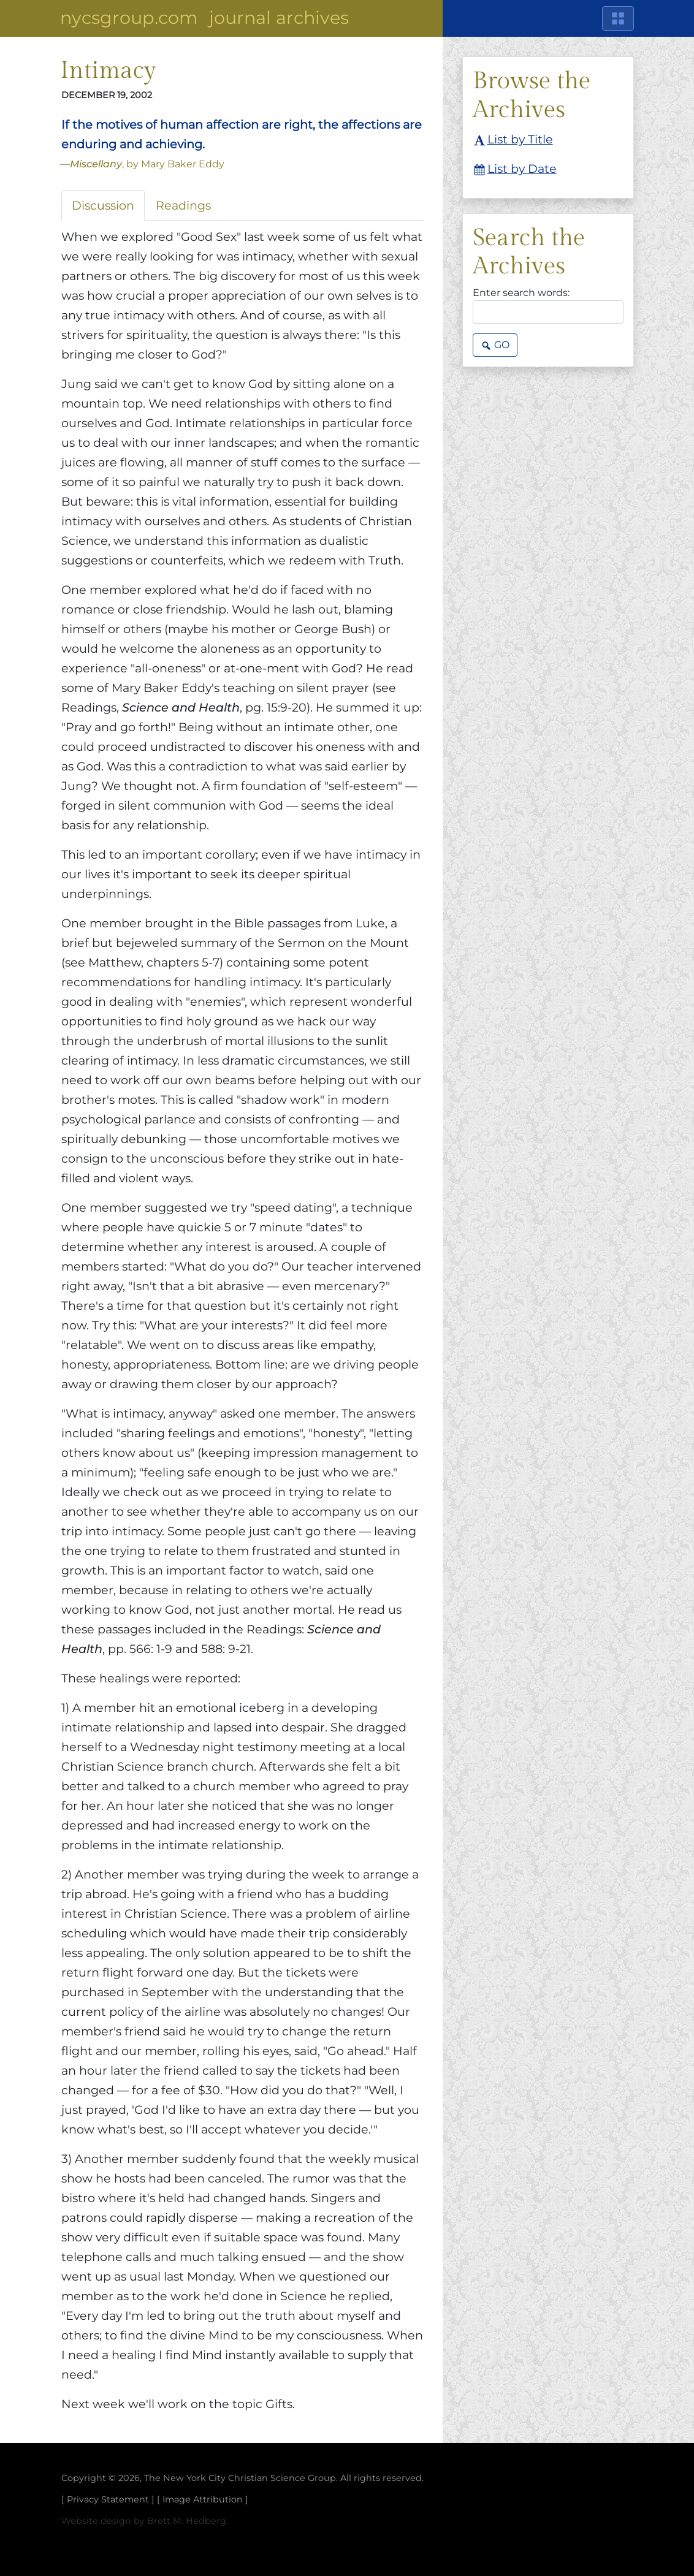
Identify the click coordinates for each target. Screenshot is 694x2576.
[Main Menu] (618, 18)
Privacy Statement (108, 2499)
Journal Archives (279, 17)
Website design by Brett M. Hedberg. (144, 2520)
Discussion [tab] (103, 205)
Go (495, 346)
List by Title (513, 140)
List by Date (515, 169)
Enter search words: (521, 292)
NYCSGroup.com (129, 17)
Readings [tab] (183, 205)
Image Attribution (202, 2499)
